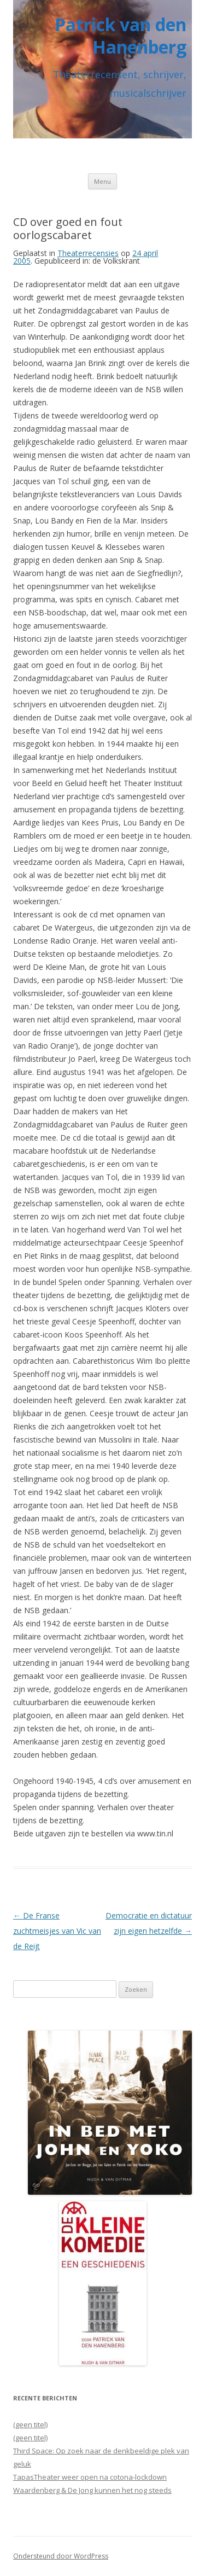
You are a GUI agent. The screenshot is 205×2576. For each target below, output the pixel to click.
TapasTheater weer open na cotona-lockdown (90, 2477)
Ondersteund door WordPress (60, 2556)
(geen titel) (30, 2424)
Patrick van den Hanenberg (120, 35)
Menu (102, 181)
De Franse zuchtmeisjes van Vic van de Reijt (57, 1930)
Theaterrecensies (88, 253)
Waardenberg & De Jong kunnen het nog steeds (92, 2490)
